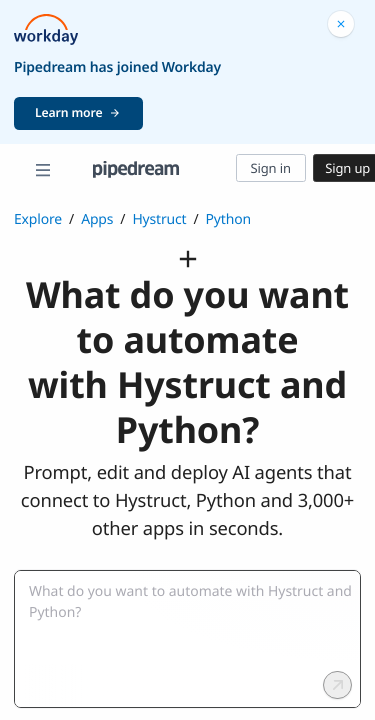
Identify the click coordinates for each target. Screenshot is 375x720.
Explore (38, 219)
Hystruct (159, 219)
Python (228, 219)
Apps (97, 219)
